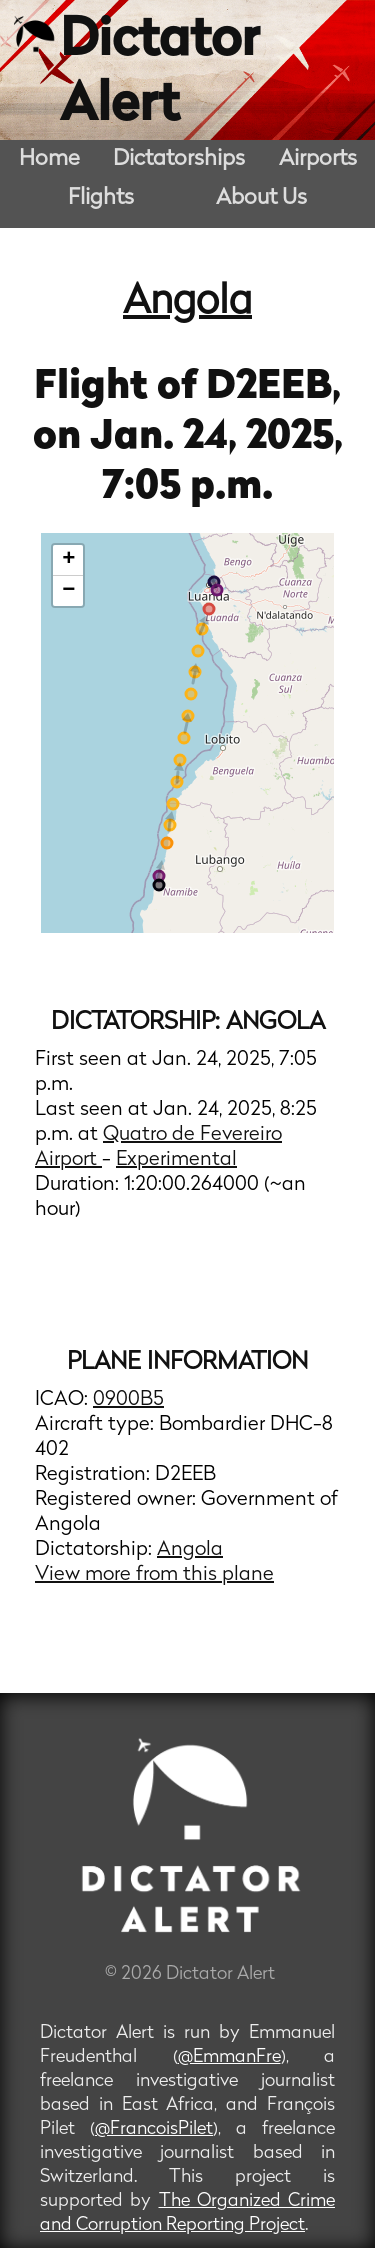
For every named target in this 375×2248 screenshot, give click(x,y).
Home (49, 159)
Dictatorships (179, 159)
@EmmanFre (229, 2057)
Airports (318, 159)
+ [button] (68, 560)
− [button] (68, 591)
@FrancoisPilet (154, 2129)
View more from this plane (154, 1575)
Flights (101, 198)
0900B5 (128, 1400)
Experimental (176, 1160)
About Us (261, 198)
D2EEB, (273, 388)
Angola (187, 303)
